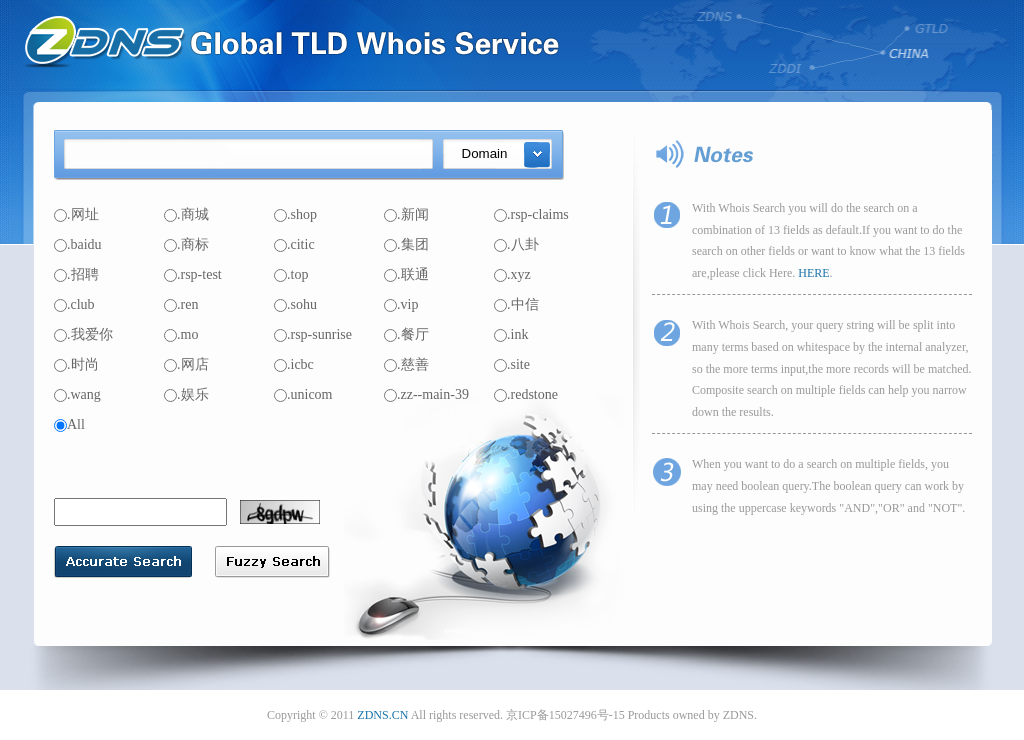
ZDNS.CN (382, 715)
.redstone (526, 394)
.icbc (294, 364)
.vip (401, 304)
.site (512, 364)
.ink (511, 334)
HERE (813, 273)
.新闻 (406, 214)
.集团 (406, 244)
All (69, 424)
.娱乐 (186, 394)
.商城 (186, 214)
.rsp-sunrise (313, 334)
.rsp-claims (531, 214)
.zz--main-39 (426, 394)
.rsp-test (193, 274)
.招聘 (76, 274)
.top (291, 274)
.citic (294, 244)
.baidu (78, 244)
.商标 (186, 244)
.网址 (76, 214)
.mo (181, 334)
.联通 (406, 274)
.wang (77, 394)
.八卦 (516, 244)
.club (74, 304)
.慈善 (406, 364)
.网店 (186, 364)
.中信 (516, 304)
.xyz (512, 274)
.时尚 (76, 364)
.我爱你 (83, 334)
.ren (181, 304)
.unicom (303, 394)
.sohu (295, 304)
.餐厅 (406, 334)
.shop (295, 214)
